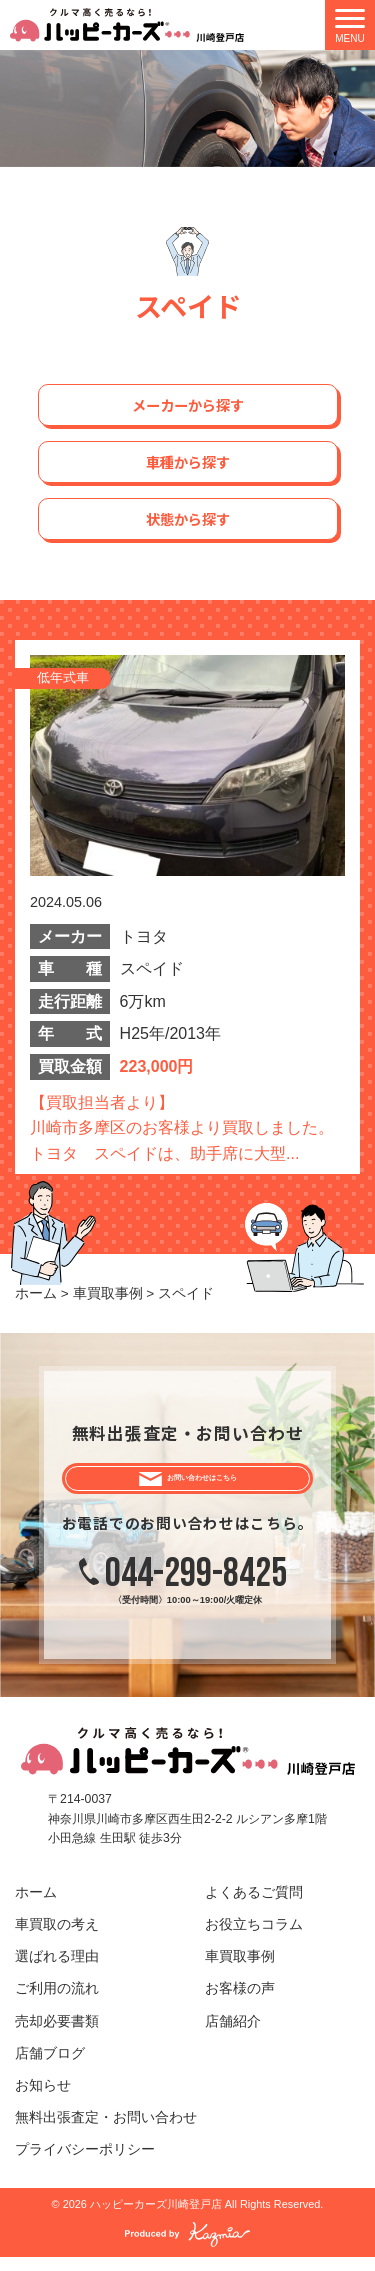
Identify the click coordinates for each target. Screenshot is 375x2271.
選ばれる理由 (57, 1970)
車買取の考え (57, 1938)
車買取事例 (240, 1970)
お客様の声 (240, 2003)
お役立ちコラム (254, 1938)
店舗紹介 (233, 2035)
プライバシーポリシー (85, 2163)
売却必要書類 (57, 2035)
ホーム (36, 1906)
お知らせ (43, 2099)
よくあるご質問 (254, 1906)
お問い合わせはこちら (203, 1484)
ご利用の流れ (57, 2003)
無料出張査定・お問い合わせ (106, 2131)
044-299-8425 (196, 1587)
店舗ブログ (50, 2067)
